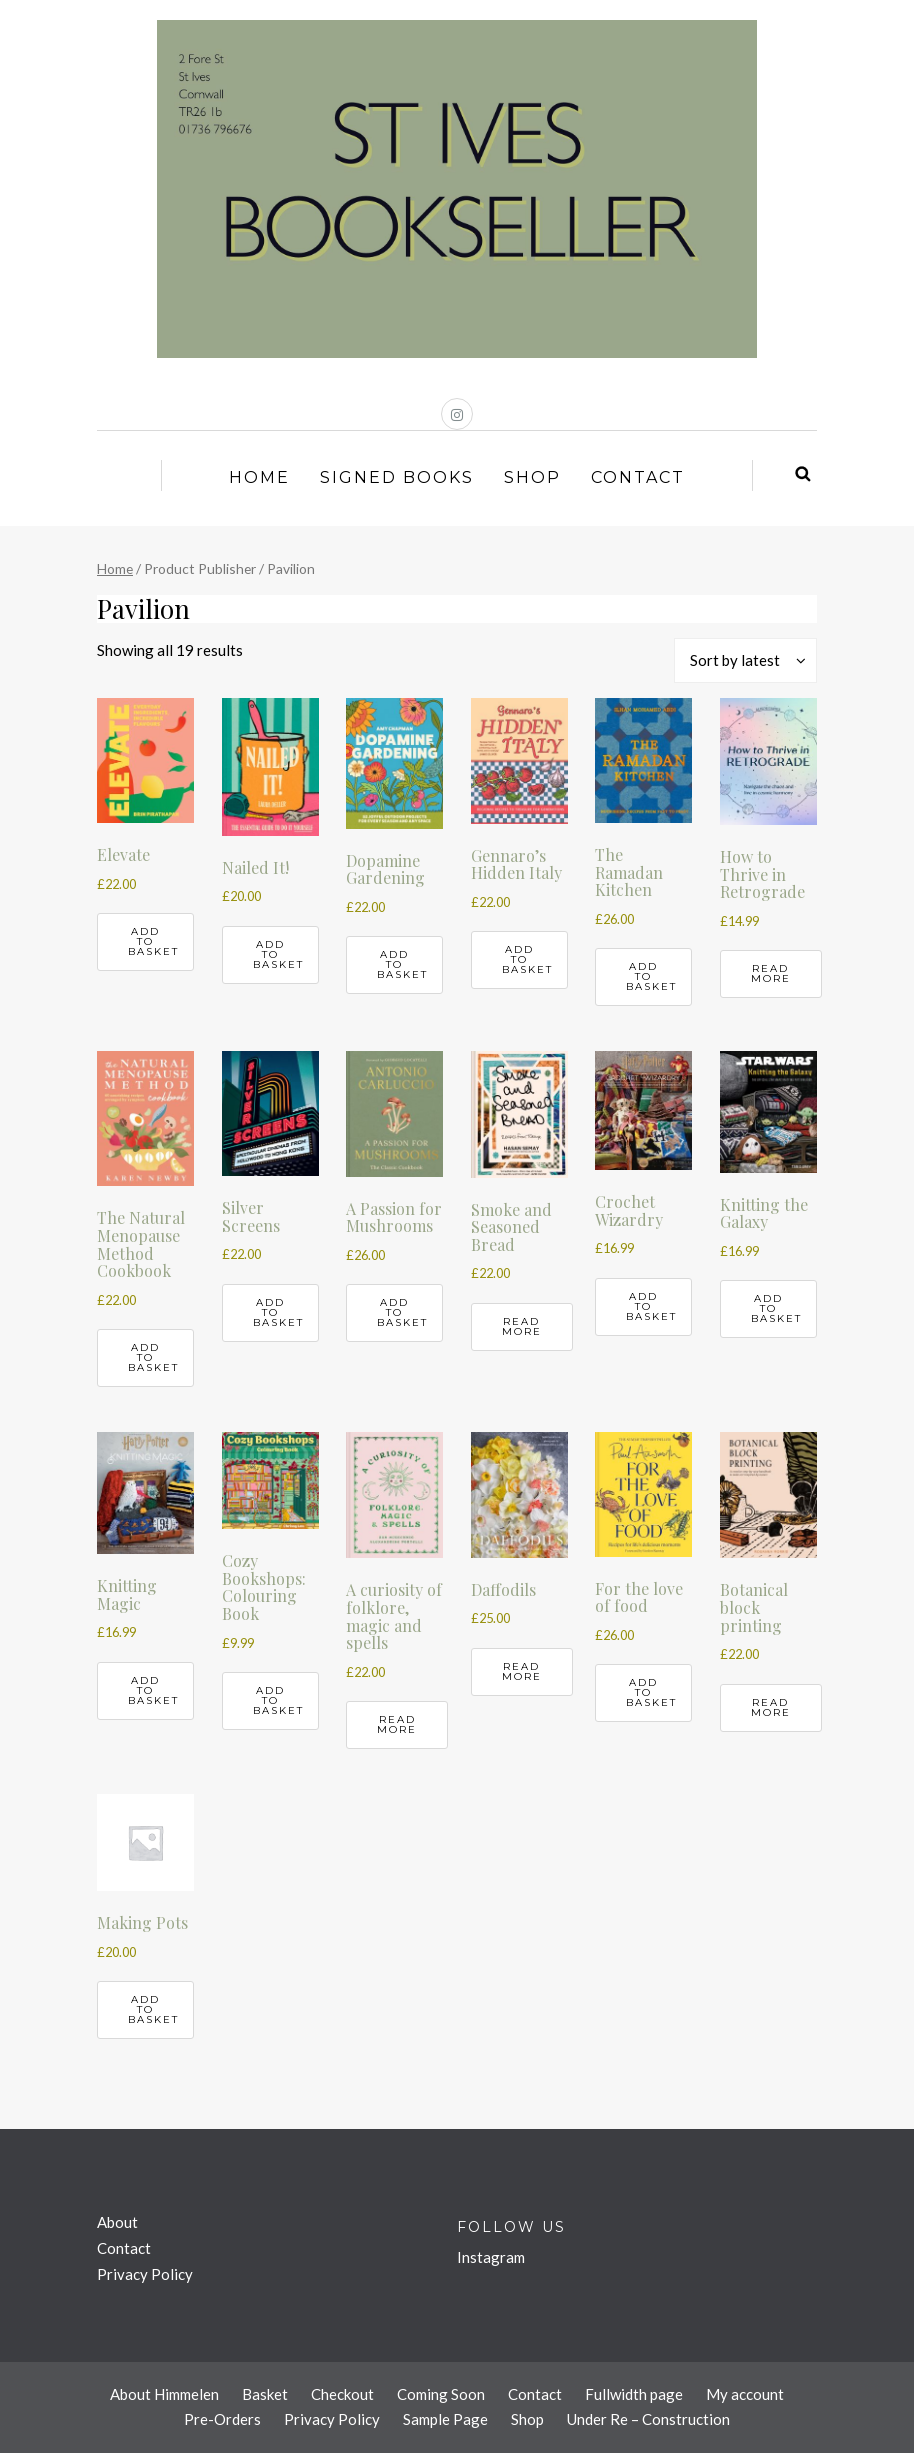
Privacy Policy (145, 2274)
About (117, 2222)
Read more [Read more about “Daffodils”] (522, 1671)
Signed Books (397, 477)
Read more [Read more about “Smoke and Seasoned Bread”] (522, 1326)
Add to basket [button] (153, 941)
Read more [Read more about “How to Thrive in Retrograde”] (771, 973)
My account (745, 2394)
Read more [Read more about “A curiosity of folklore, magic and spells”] (397, 1724)
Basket (265, 2394)
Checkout (342, 2394)
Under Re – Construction (648, 2419)
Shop (532, 477)
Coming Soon (441, 2394)
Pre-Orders (222, 2419)
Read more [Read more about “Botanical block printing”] (771, 1707)
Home (259, 477)
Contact (638, 477)
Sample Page (445, 2419)
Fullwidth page (634, 2394)
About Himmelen (164, 2394)
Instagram (491, 2257)
